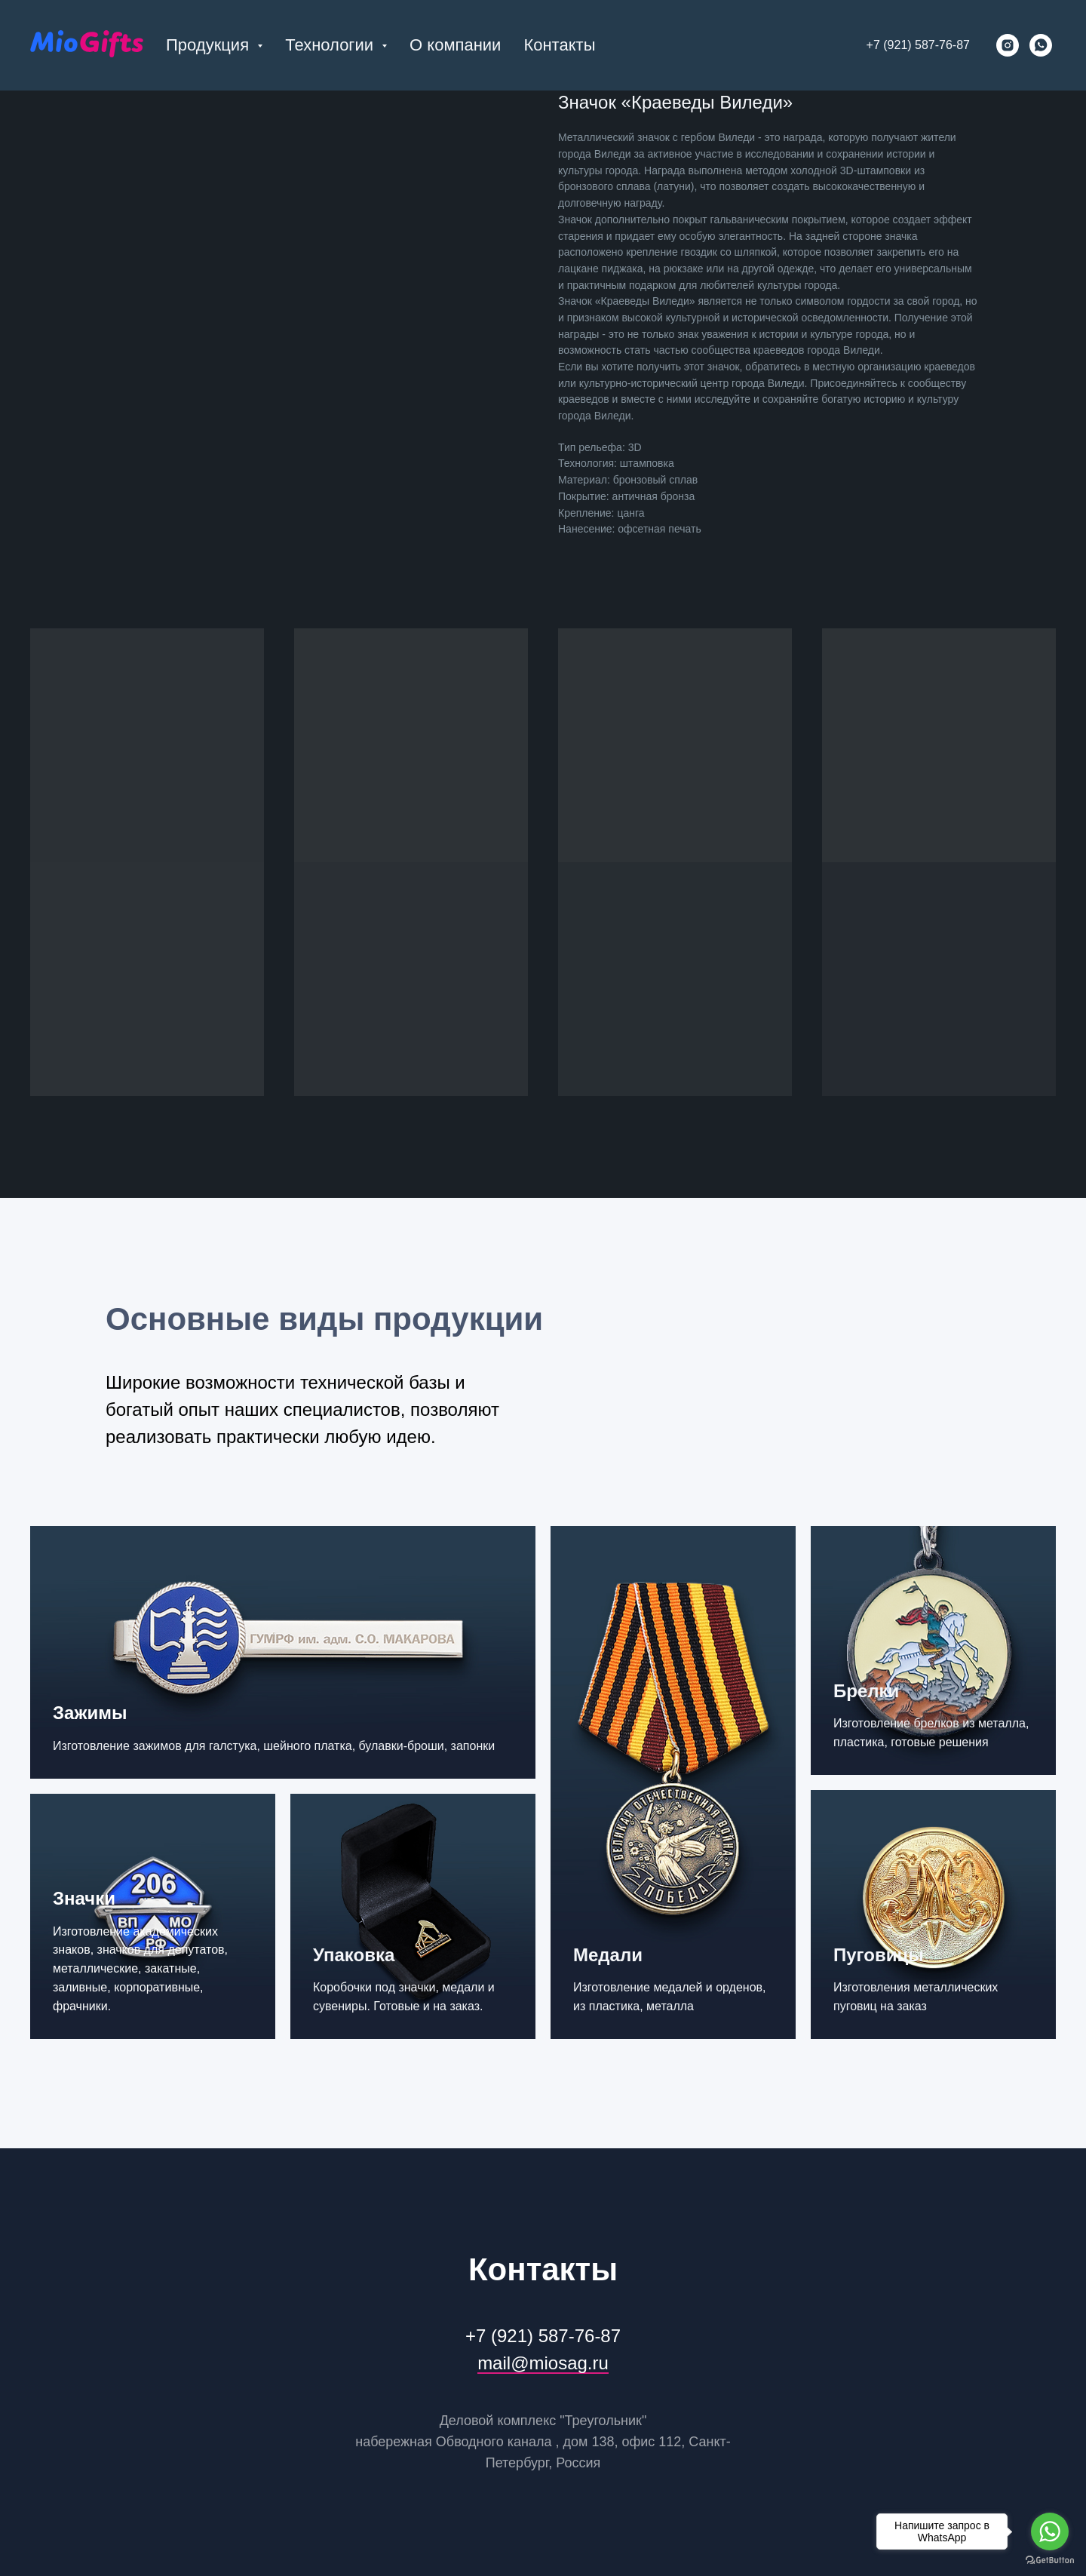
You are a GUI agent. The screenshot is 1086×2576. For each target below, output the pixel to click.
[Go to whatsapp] (1050, 2531)
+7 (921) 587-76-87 (918, 44)
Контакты (559, 44)
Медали (608, 1955)
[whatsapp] (1040, 45)
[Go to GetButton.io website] (1050, 2560)
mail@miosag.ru (543, 2363)
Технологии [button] (331, 44)
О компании (455, 44)
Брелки (866, 1691)
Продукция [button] (209, 44)
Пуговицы (878, 1955)
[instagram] (1007, 45)
